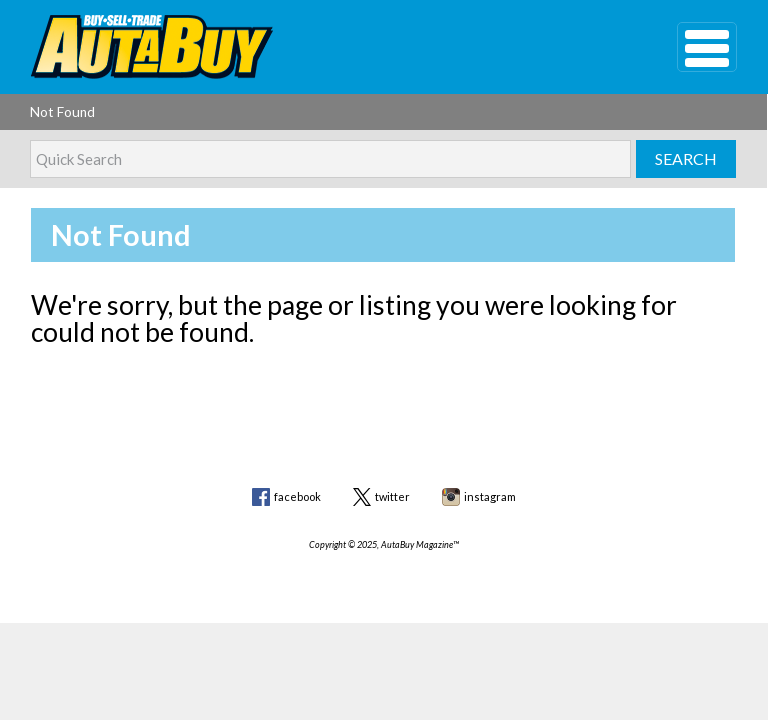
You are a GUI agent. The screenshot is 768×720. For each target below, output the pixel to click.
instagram (490, 496)
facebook (297, 496)
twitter (392, 496)
